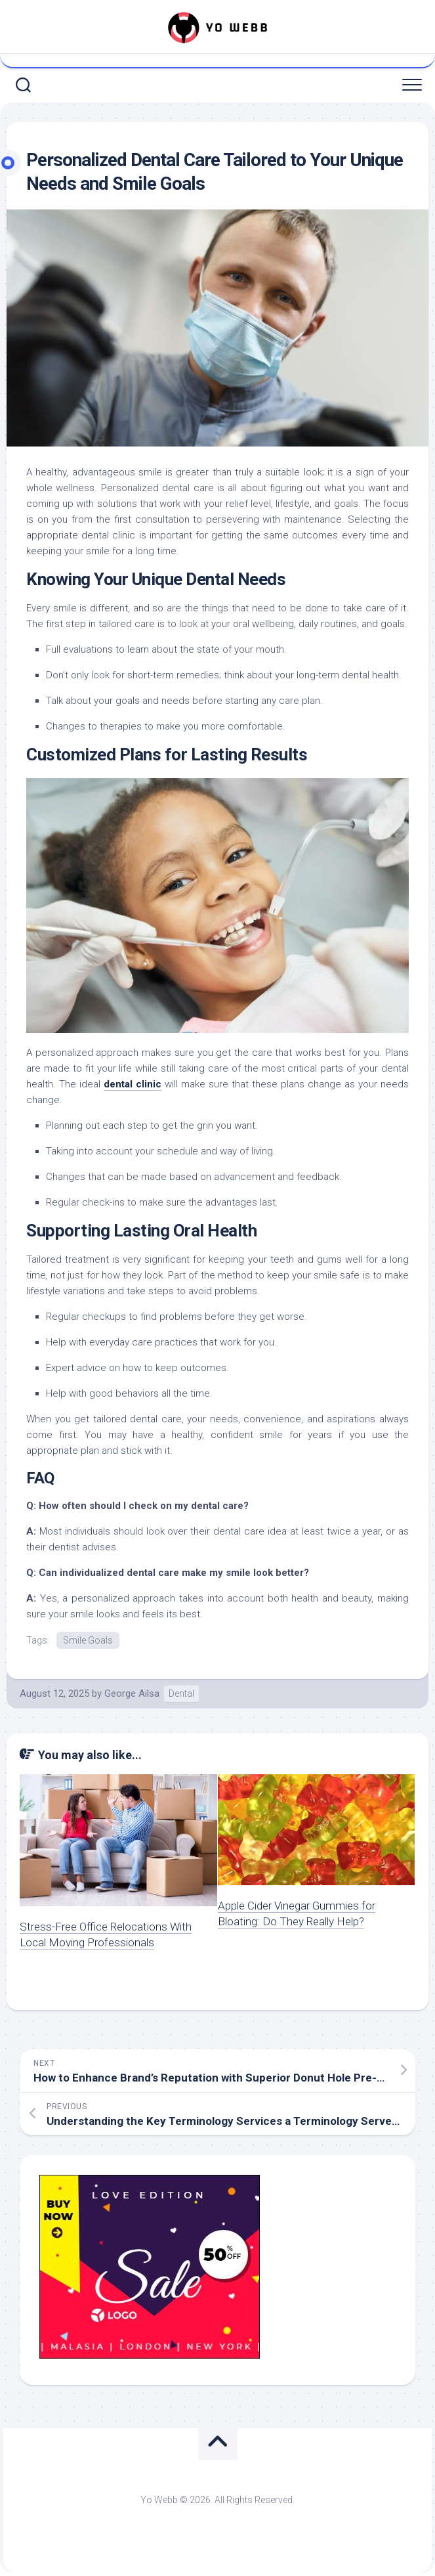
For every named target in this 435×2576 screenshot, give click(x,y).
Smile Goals (88, 1640)
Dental (181, 1693)
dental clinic (132, 1084)
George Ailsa (131, 1693)
